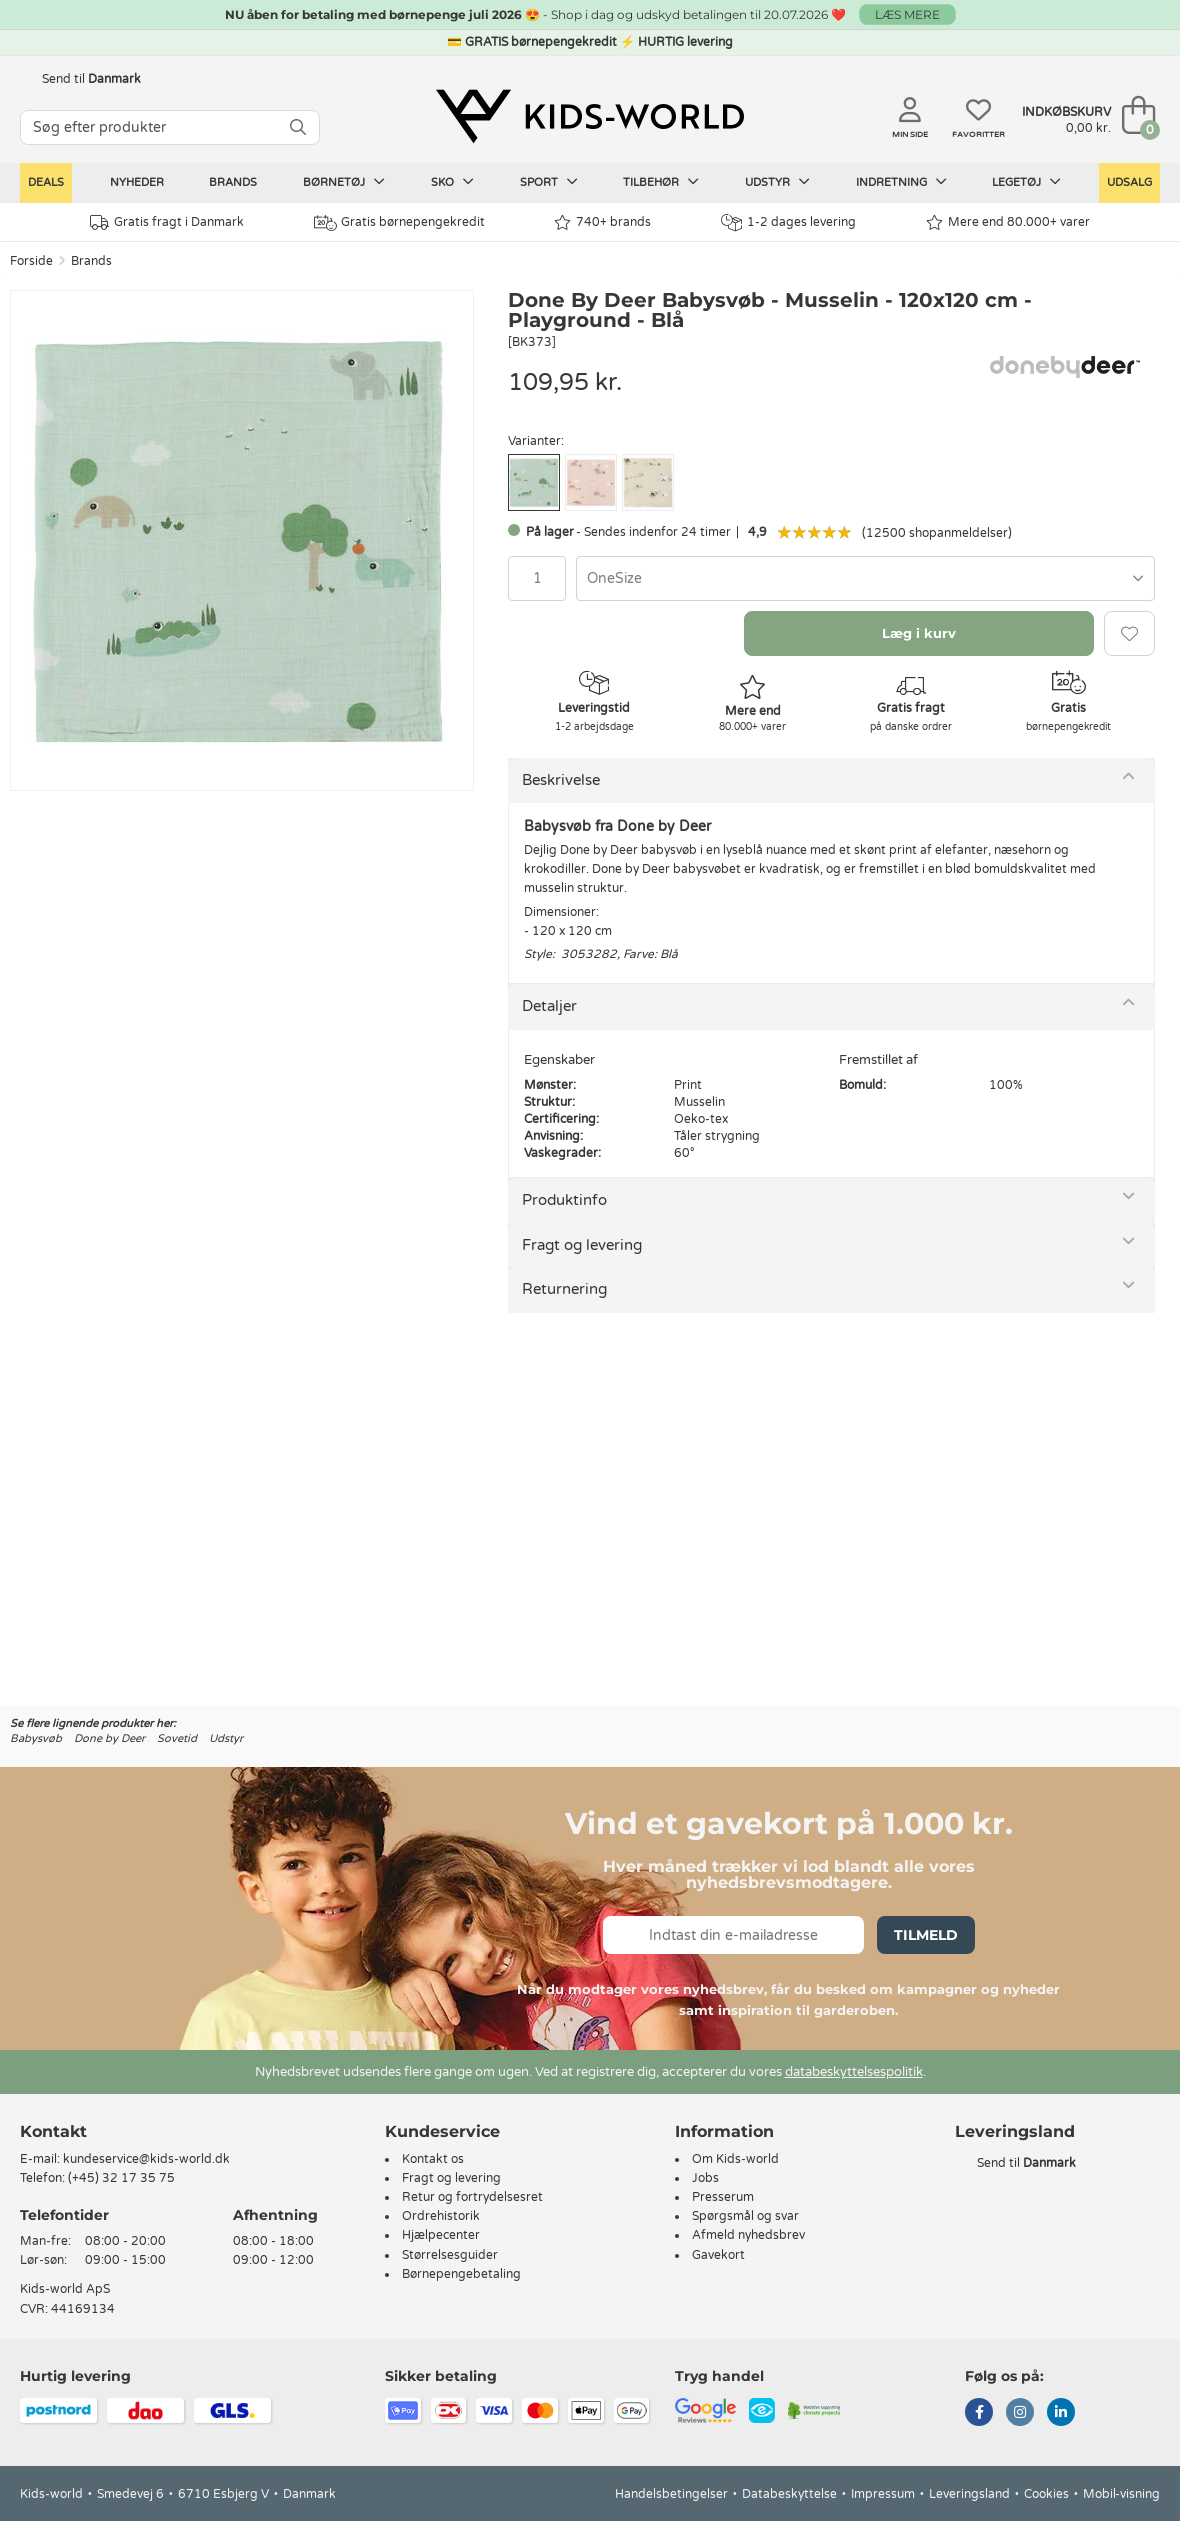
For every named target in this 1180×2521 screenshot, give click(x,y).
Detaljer (549, 1006)
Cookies (1046, 2494)
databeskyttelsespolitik (854, 2072)
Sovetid (177, 1738)
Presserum (723, 2197)
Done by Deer (109, 1738)
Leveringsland (969, 2494)
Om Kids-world (735, 2159)
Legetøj (1026, 182)
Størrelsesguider (450, 2255)
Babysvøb (36, 1738)
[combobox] (865, 578)
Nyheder (137, 182)
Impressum (883, 2494)
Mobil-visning (1121, 2494)
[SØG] (298, 127)
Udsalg (1129, 182)
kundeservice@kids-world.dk (146, 2159)
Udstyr (777, 182)
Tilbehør (661, 182)
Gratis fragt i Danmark (167, 222)
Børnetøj (344, 182)
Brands (233, 182)
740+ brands (602, 222)
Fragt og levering (582, 1245)
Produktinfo (564, 1200)
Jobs (705, 2178)
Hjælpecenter (441, 2235)
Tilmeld (926, 1935)
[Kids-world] (590, 117)
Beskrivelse (561, 780)
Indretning (901, 182)
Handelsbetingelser (671, 2494)
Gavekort (718, 2255)
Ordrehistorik (441, 2216)
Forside (31, 261)
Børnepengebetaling (461, 2274)
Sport (549, 182)
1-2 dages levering (788, 222)
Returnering (564, 1289)
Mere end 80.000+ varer (1008, 222)
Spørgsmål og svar (745, 2216)
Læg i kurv (919, 633)
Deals (46, 182)
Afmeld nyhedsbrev (748, 2235)
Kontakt (53, 2131)
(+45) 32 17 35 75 (121, 2178)
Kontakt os (433, 2159)
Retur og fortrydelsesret (472, 2197)
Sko (452, 182)
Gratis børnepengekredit (399, 223)
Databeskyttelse (789, 2494)
